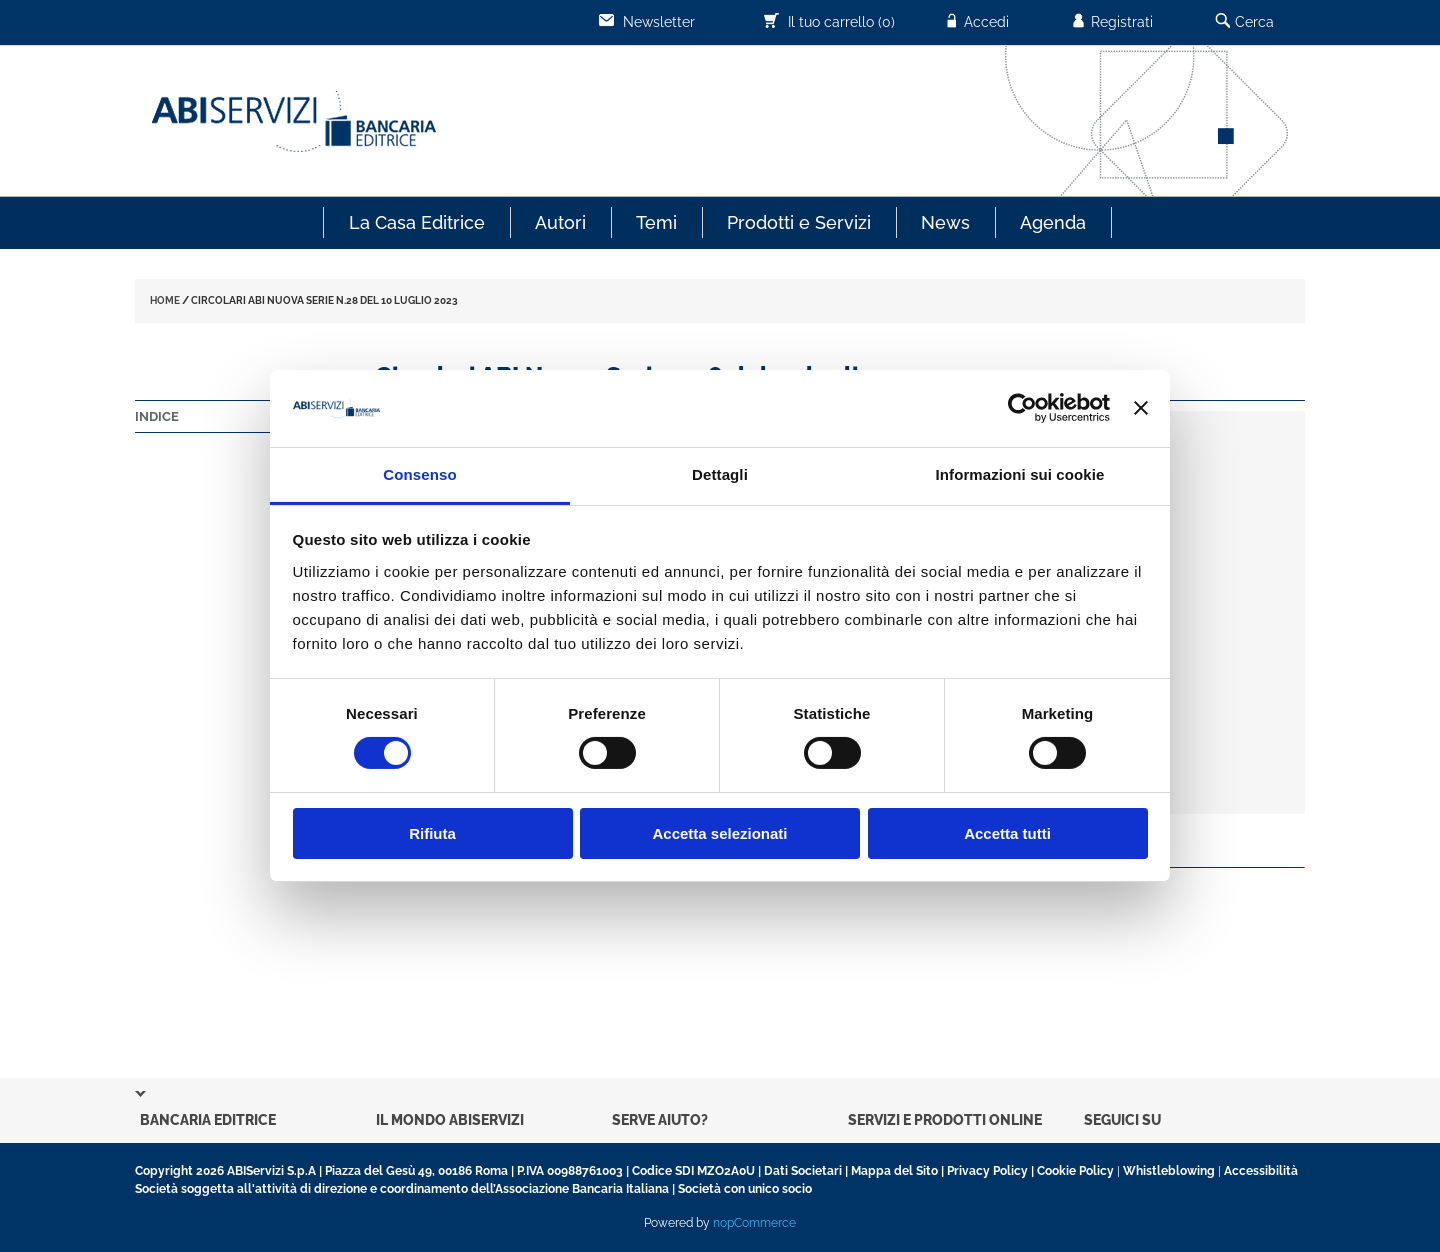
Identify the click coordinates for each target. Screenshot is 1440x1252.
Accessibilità (1261, 1171)
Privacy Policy (987, 1171)
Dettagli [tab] (720, 474)
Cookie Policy (1075, 1171)
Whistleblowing (1169, 1171)
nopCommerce (754, 1223)
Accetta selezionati (719, 833)
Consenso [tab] (419, 474)
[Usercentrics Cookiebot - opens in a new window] (1022, 408)
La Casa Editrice (417, 222)
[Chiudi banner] (1141, 408)
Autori (560, 222)
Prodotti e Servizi (799, 222)
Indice (157, 416)
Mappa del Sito (894, 1171)
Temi (656, 222)
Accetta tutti (1007, 833)
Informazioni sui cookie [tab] (1020, 474)
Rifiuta (432, 833)
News (945, 222)
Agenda (1053, 222)
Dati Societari (803, 1171)
